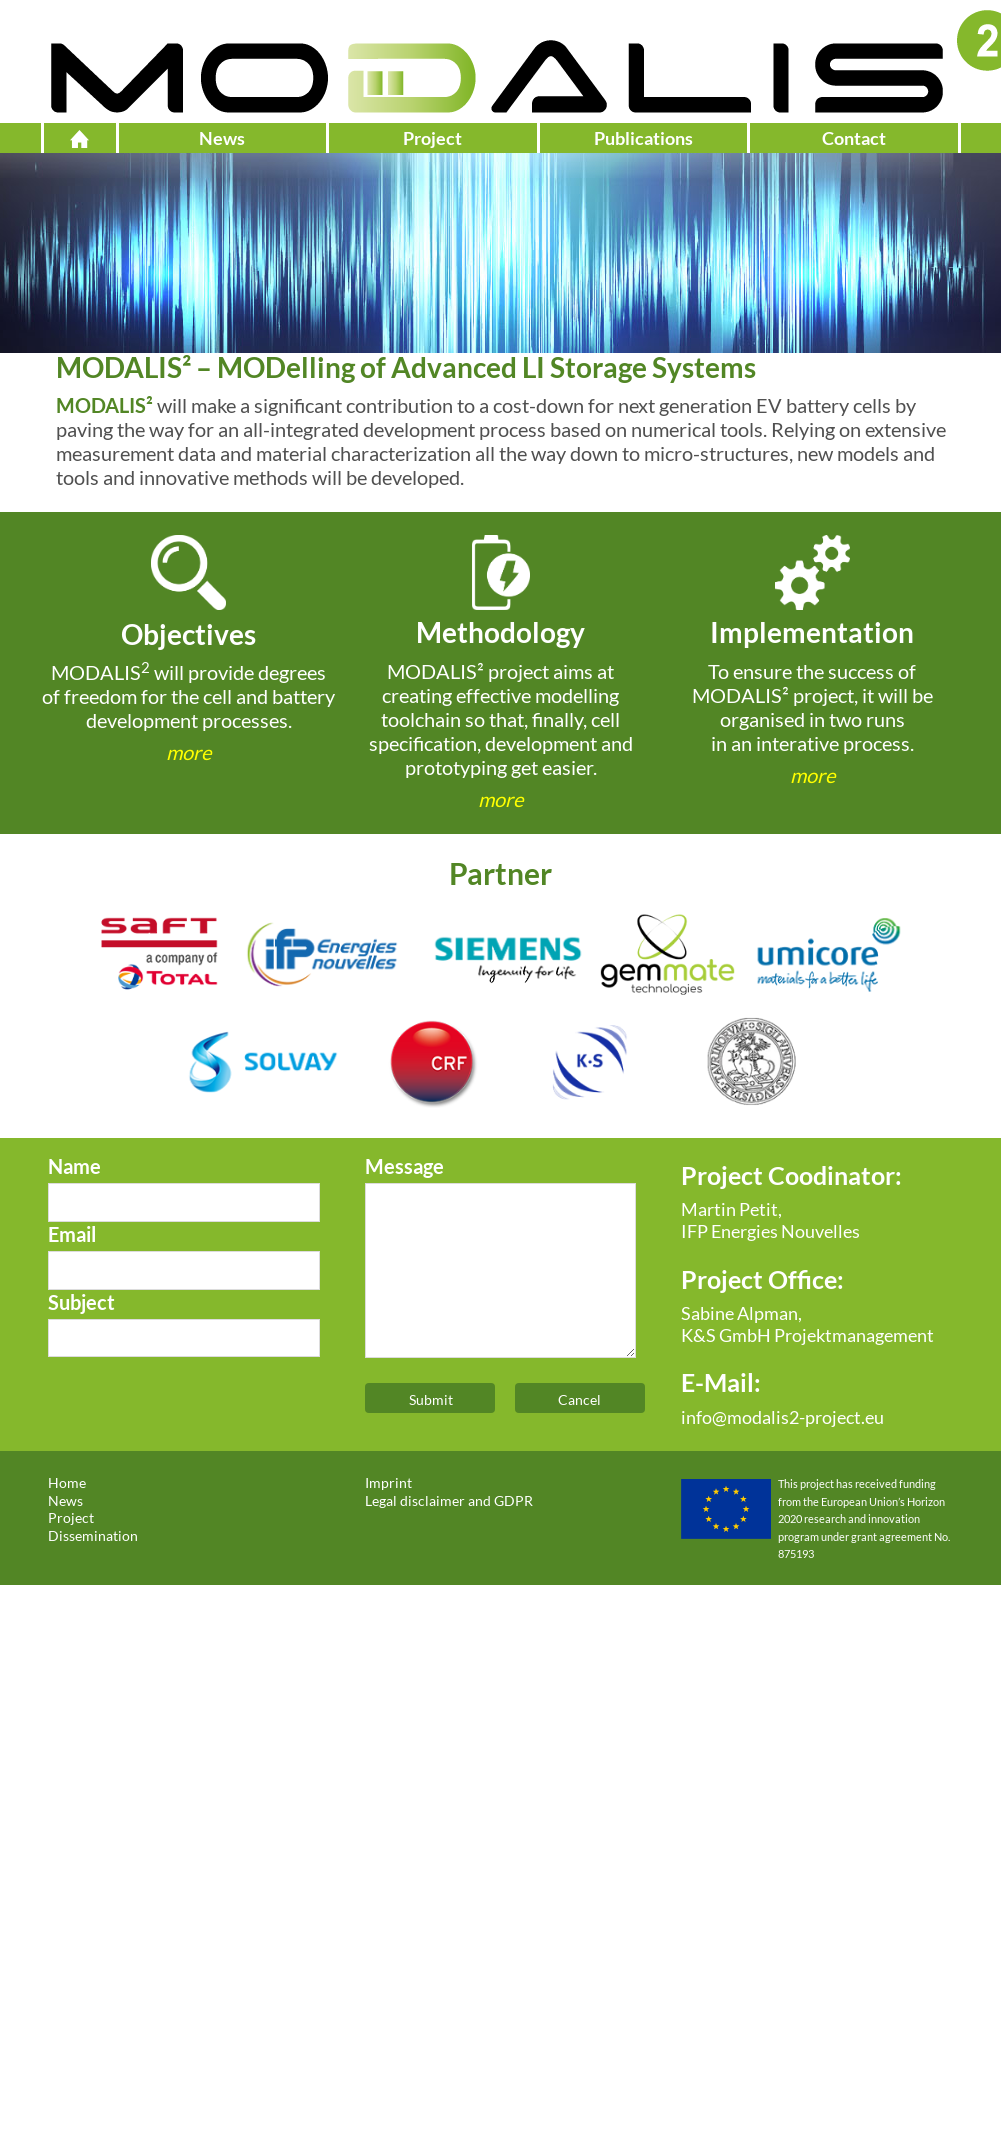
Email (72, 1234)
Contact (854, 138)
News (222, 138)
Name (74, 1166)
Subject (81, 1302)
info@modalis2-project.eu (782, 1417)
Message (404, 1166)
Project (432, 138)
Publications (643, 138)
